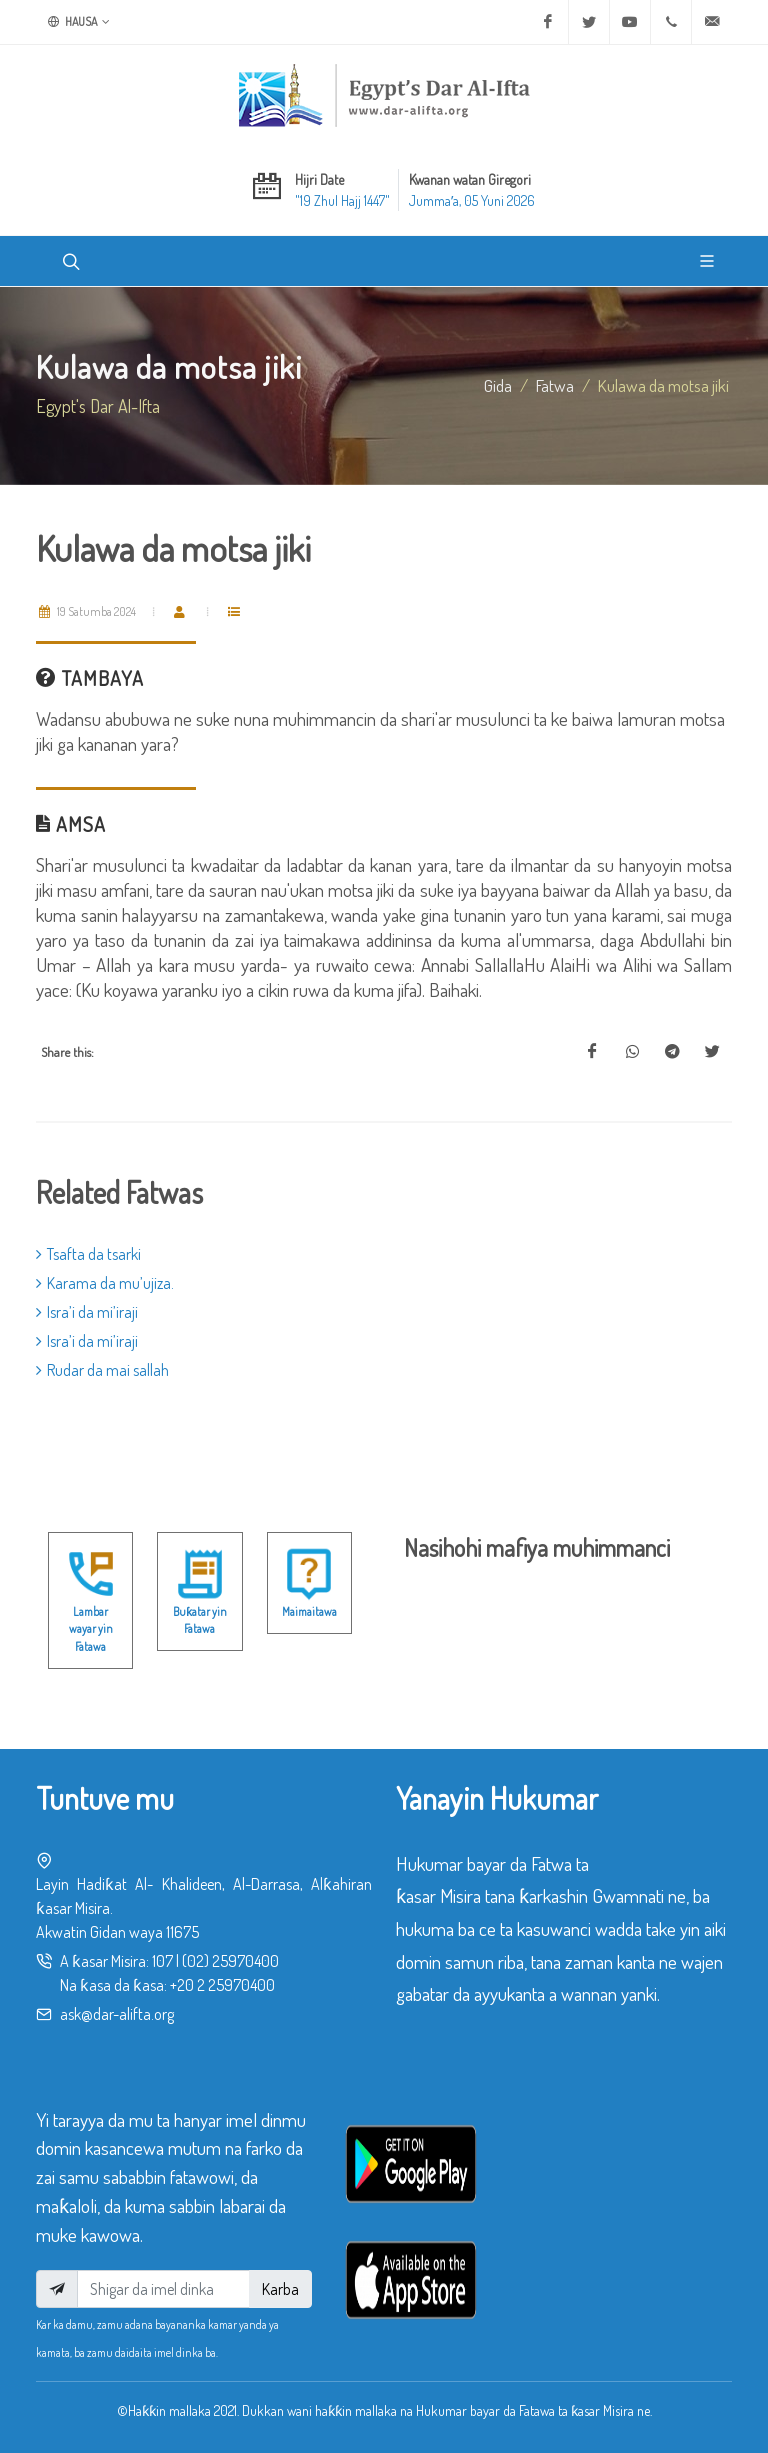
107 (162, 1961)
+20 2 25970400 (222, 1985)
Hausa (79, 22)
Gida (498, 385)
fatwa (555, 385)
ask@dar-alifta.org (117, 2014)
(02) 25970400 (230, 1961)
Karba (280, 2289)
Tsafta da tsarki (88, 1254)
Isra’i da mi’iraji (87, 1312)
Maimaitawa (309, 1611)
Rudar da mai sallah (102, 1370)
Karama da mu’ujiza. (105, 1283)
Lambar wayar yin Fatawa (91, 1629)
